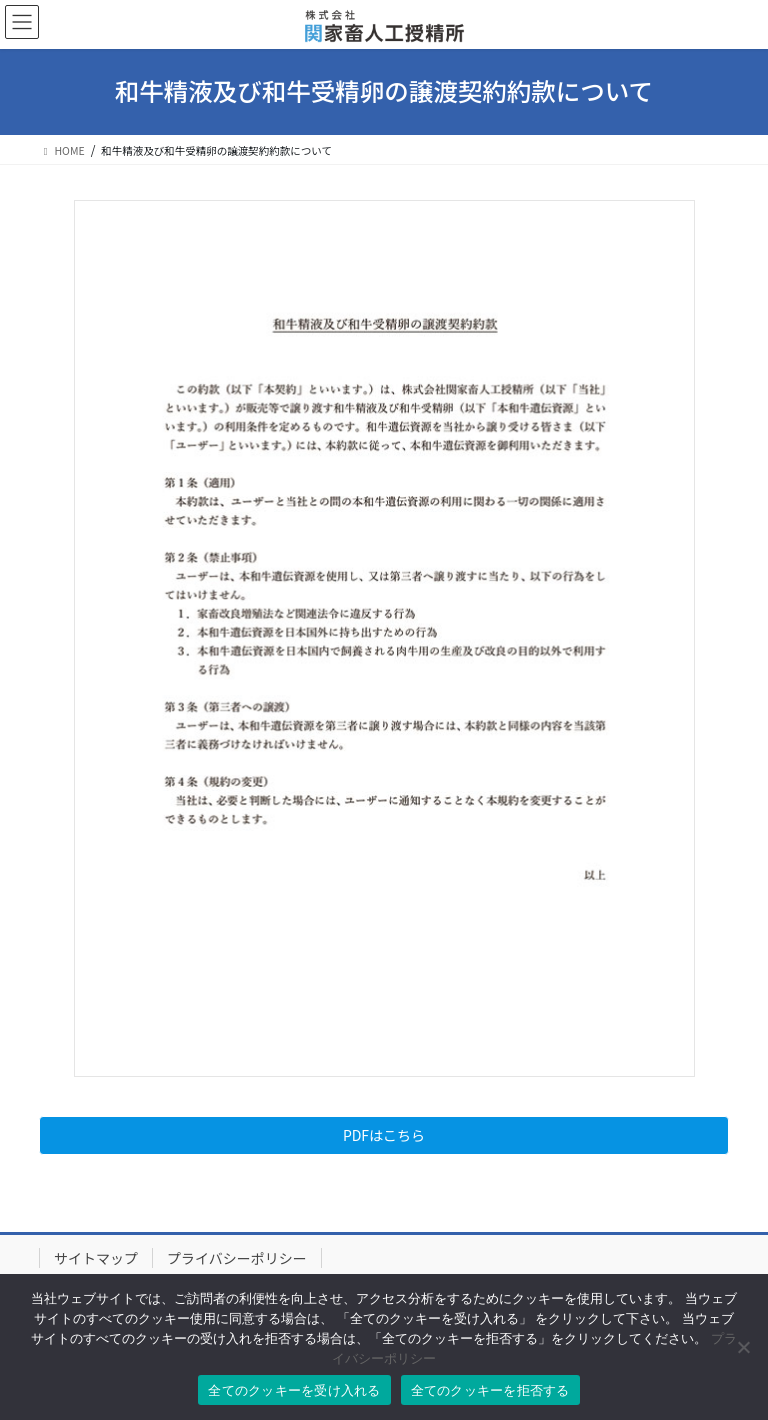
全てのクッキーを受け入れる (294, 1390)
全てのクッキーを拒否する (490, 1390)
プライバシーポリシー (237, 1258)
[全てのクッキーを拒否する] (743, 1347)
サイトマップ (96, 1258)
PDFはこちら (384, 1135)
